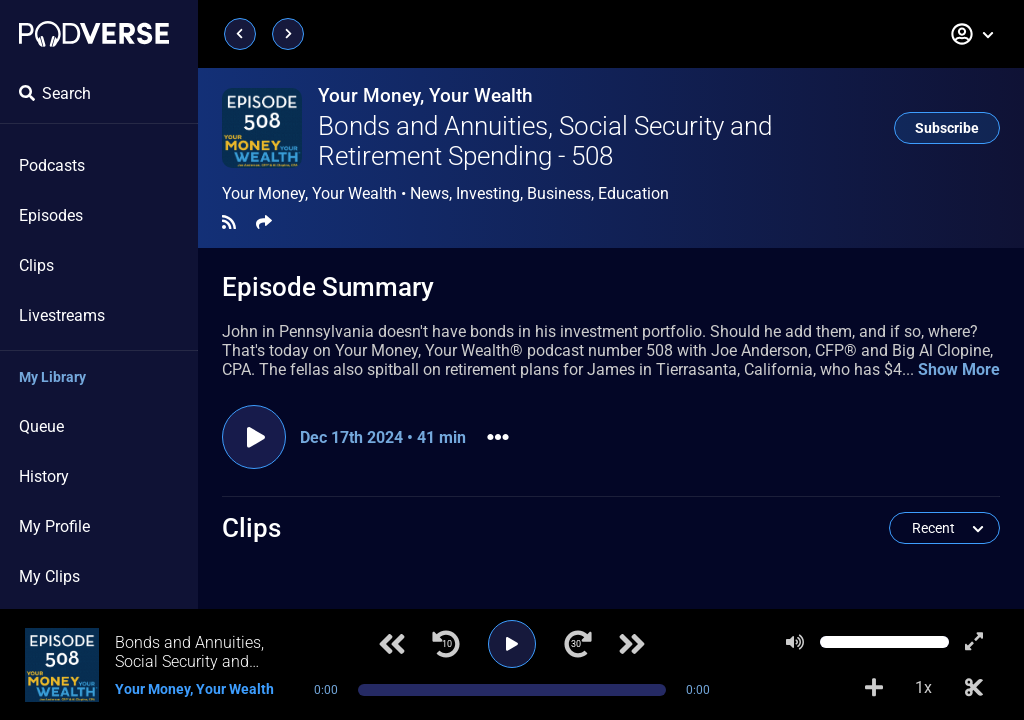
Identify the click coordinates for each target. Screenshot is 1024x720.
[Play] (512, 644)
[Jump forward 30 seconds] (578, 644)
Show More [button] (959, 369)
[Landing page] (94, 34)
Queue (41, 426)
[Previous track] (392, 644)
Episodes (51, 215)
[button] (973, 34)
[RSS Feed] (229, 222)
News (429, 193)
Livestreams (62, 315)
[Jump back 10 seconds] (446, 644)
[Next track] (632, 644)
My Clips (49, 576)
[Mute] (795, 642)
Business (559, 193)
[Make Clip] (974, 688)
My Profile (54, 526)
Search (55, 93)
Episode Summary (328, 287)
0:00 (326, 690)
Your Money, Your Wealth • (445, 194)
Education (633, 193)
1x (923, 687)
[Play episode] (254, 437)
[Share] (264, 222)
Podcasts (52, 165)
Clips (36, 265)
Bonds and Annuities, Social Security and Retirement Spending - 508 (545, 141)
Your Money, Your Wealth (425, 95)
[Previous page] (240, 34)
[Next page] (288, 34)
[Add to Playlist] (874, 688)
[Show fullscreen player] (974, 642)
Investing (488, 193)
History (44, 476)
